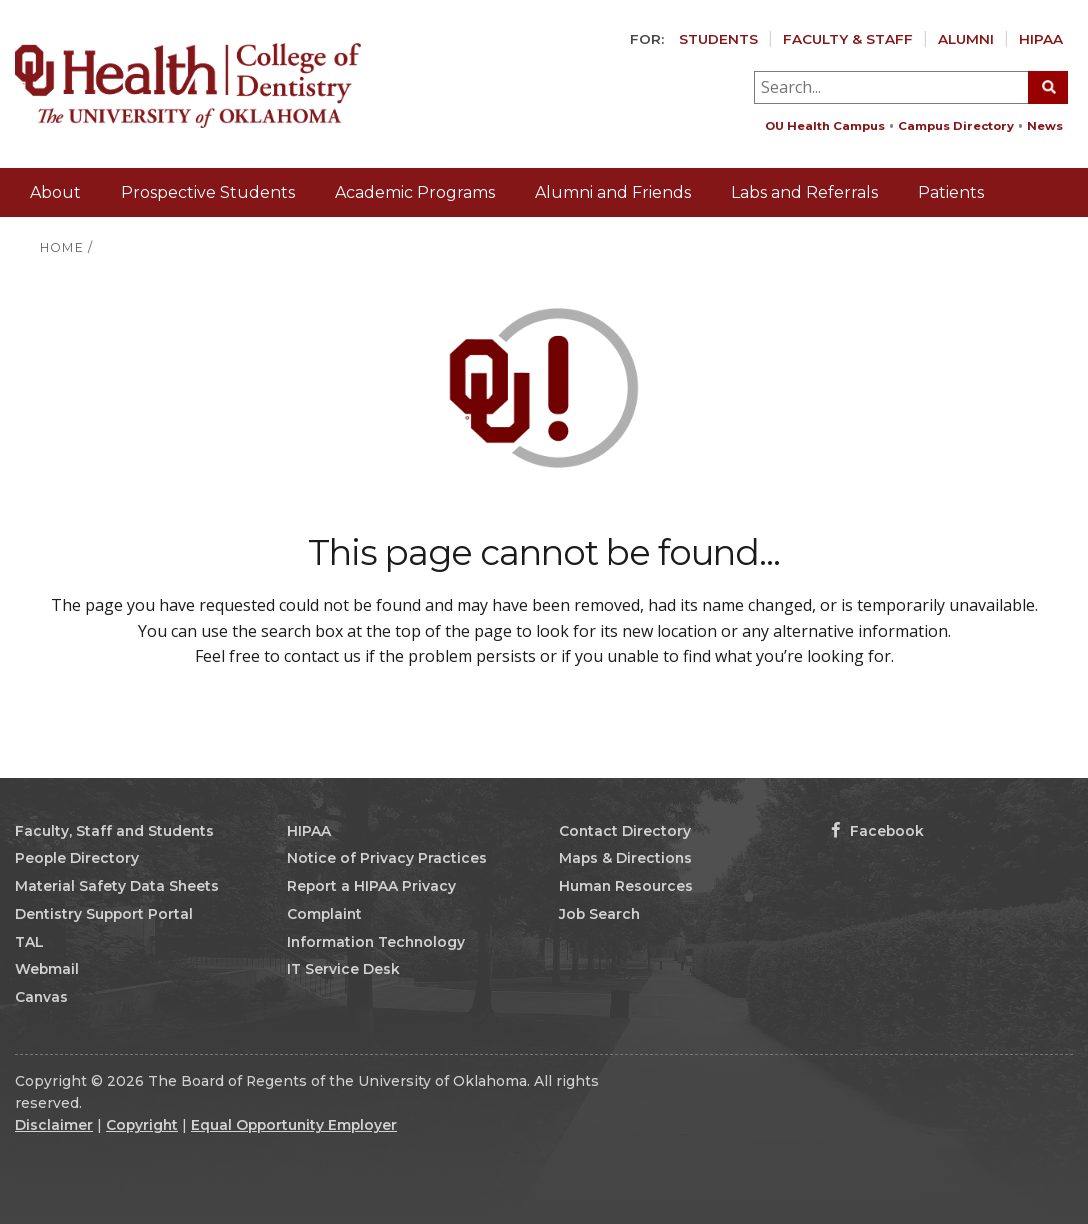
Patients (951, 192)
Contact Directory (625, 831)
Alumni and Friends (613, 192)
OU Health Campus (825, 126)
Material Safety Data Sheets (117, 886)
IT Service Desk (343, 969)
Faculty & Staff (848, 39)
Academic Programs (415, 192)
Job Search (599, 914)
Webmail (47, 969)
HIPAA (1041, 39)
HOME (62, 247)
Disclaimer (54, 1125)
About (55, 192)
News (1045, 126)
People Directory (77, 858)
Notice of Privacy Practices (387, 858)
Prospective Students (208, 192)
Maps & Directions (625, 858)
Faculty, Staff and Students (114, 831)
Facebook (877, 831)
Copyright (142, 1125)
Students (718, 39)
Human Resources (626, 886)
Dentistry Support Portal (104, 914)
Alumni (966, 39)
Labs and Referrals (804, 192)
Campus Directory (956, 126)
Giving (1039, 240)
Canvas (41, 997)
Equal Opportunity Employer (294, 1125)
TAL (29, 942)
